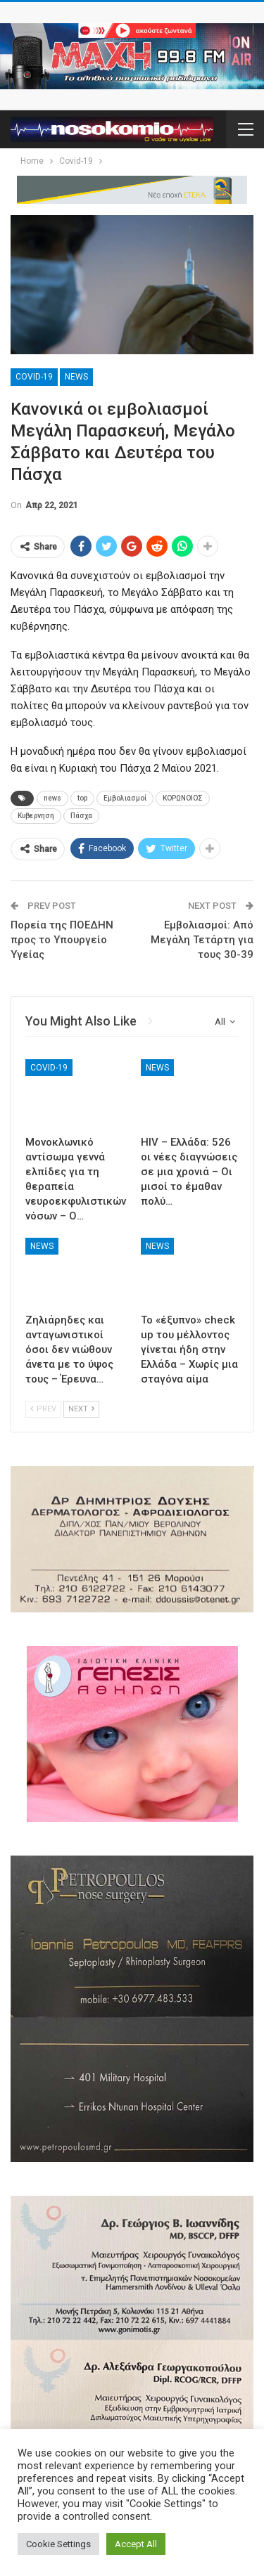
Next (81, 1408)
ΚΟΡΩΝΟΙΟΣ (183, 798)
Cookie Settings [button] (58, 2544)
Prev (43, 1408)
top (82, 798)
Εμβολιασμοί (124, 798)
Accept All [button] (136, 2544)
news (52, 798)
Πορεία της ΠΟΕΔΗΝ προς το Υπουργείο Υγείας (62, 940)
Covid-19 (34, 377)
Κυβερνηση (36, 816)
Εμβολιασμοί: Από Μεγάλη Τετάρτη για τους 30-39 (202, 940)
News (76, 377)
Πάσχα (81, 816)
